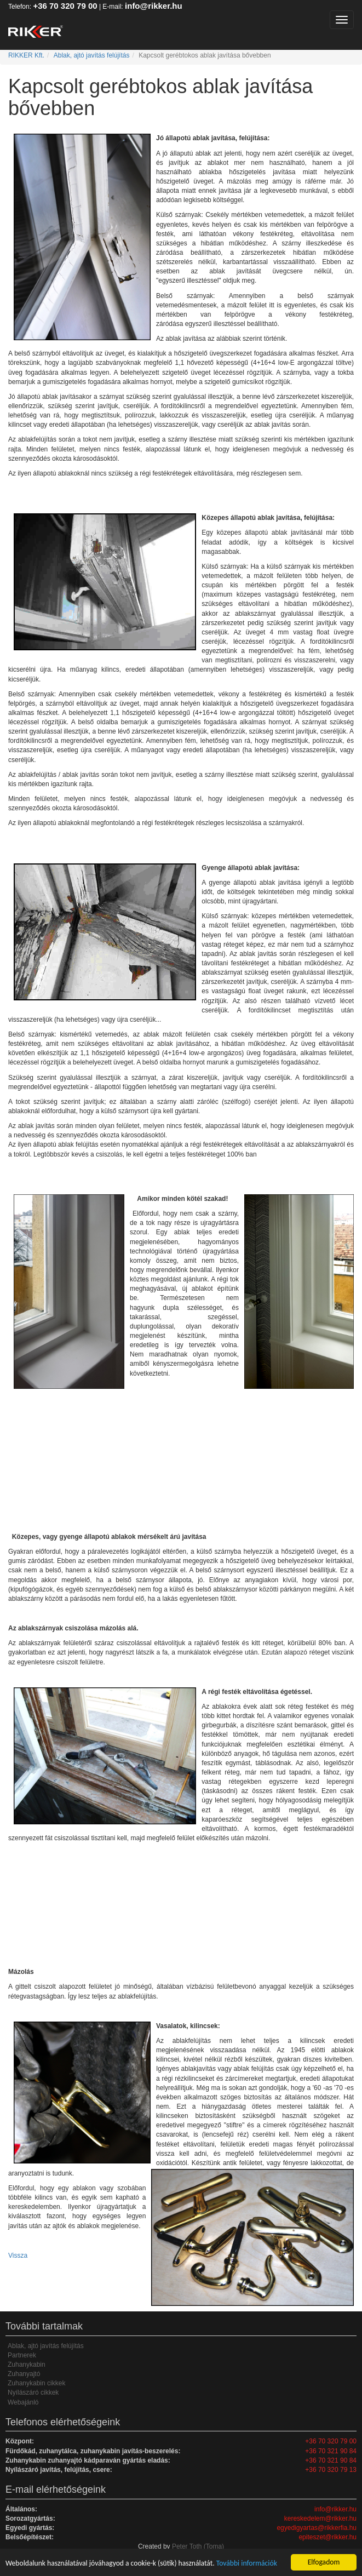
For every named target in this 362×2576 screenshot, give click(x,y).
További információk (246, 2563)
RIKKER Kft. (26, 55)
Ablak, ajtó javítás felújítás (92, 55)
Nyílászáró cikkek (33, 2392)
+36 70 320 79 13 (331, 2470)
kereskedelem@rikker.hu (320, 2518)
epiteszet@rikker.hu (327, 2537)
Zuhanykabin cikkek (36, 2383)
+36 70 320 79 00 (65, 5)
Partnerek (22, 2355)
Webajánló (23, 2402)
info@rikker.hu (153, 5)
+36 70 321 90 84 (331, 2451)
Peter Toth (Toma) (198, 2546)
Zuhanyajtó (24, 2374)
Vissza (17, 2255)
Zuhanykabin (26, 2364)
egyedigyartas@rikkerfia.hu (317, 2528)
